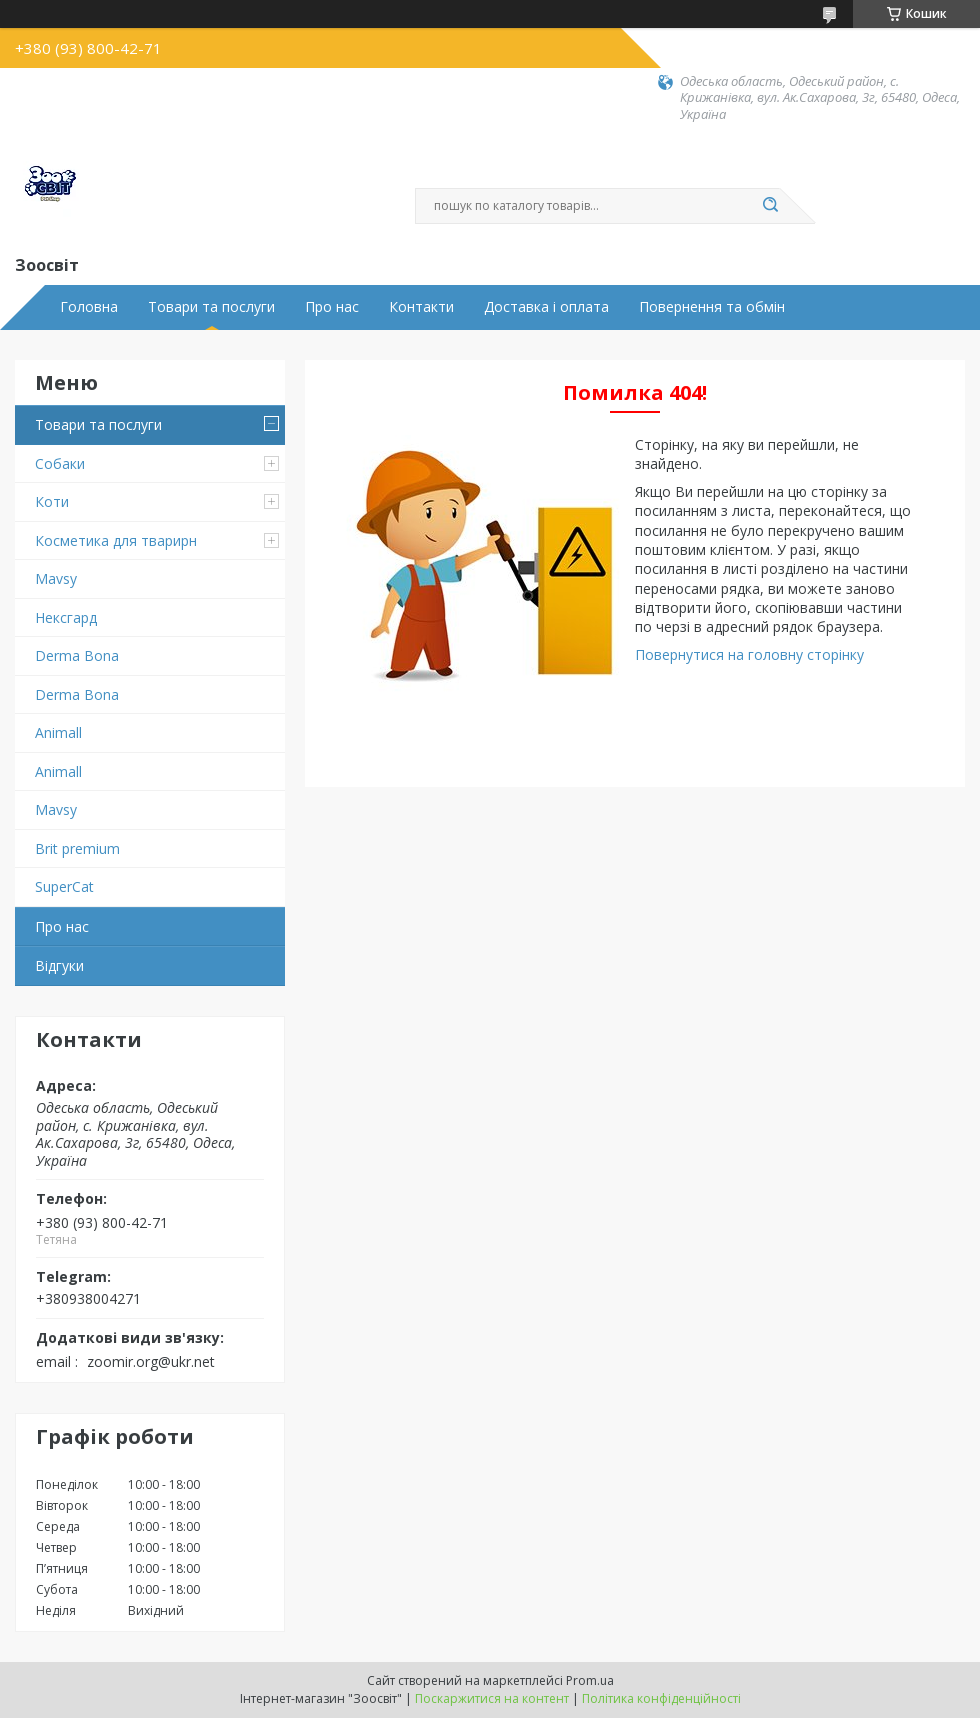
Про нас (332, 307)
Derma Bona (77, 655)
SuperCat (64, 886)
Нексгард (66, 617)
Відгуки (59, 965)
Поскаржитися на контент (492, 1698)
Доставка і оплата (546, 307)
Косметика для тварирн (116, 540)
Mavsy (56, 578)
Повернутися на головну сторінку (749, 654)
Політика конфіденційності (661, 1698)
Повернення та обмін (712, 307)
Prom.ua (590, 1680)
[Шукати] (770, 206)
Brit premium (77, 848)
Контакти (421, 307)
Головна (89, 307)
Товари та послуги (211, 307)
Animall (58, 732)
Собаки (60, 463)
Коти (52, 501)
